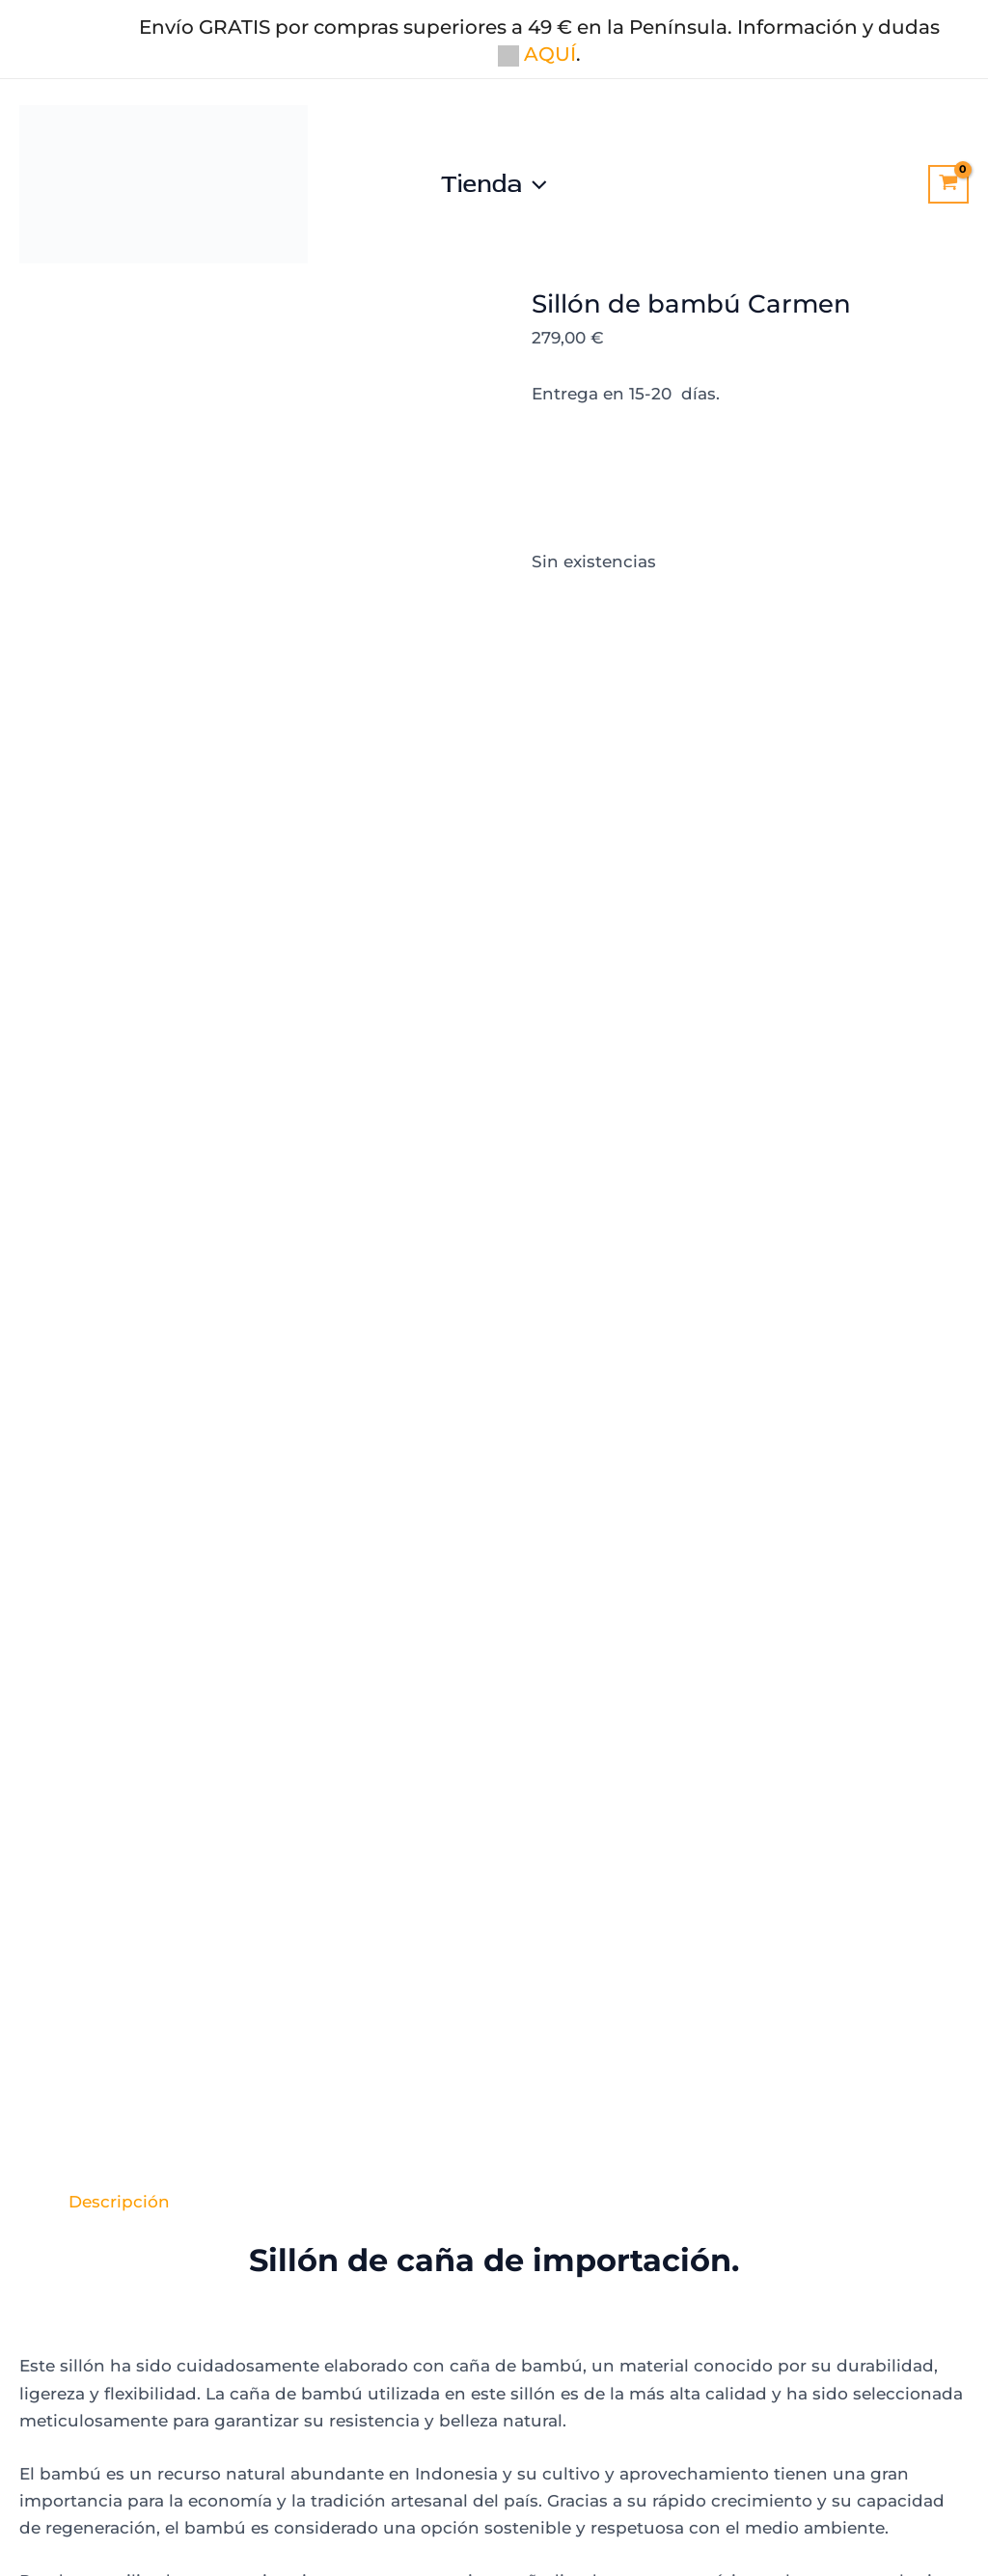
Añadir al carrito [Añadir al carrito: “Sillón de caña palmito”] (378, 1870)
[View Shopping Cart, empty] (948, 184)
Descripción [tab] (119, 588)
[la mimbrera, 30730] (759, 2147)
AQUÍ (537, 53)
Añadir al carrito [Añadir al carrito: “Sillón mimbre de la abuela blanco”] (149, 1891)
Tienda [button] (494, 184)
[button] (534, 184)
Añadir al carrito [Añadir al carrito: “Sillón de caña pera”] (838, 1870)
